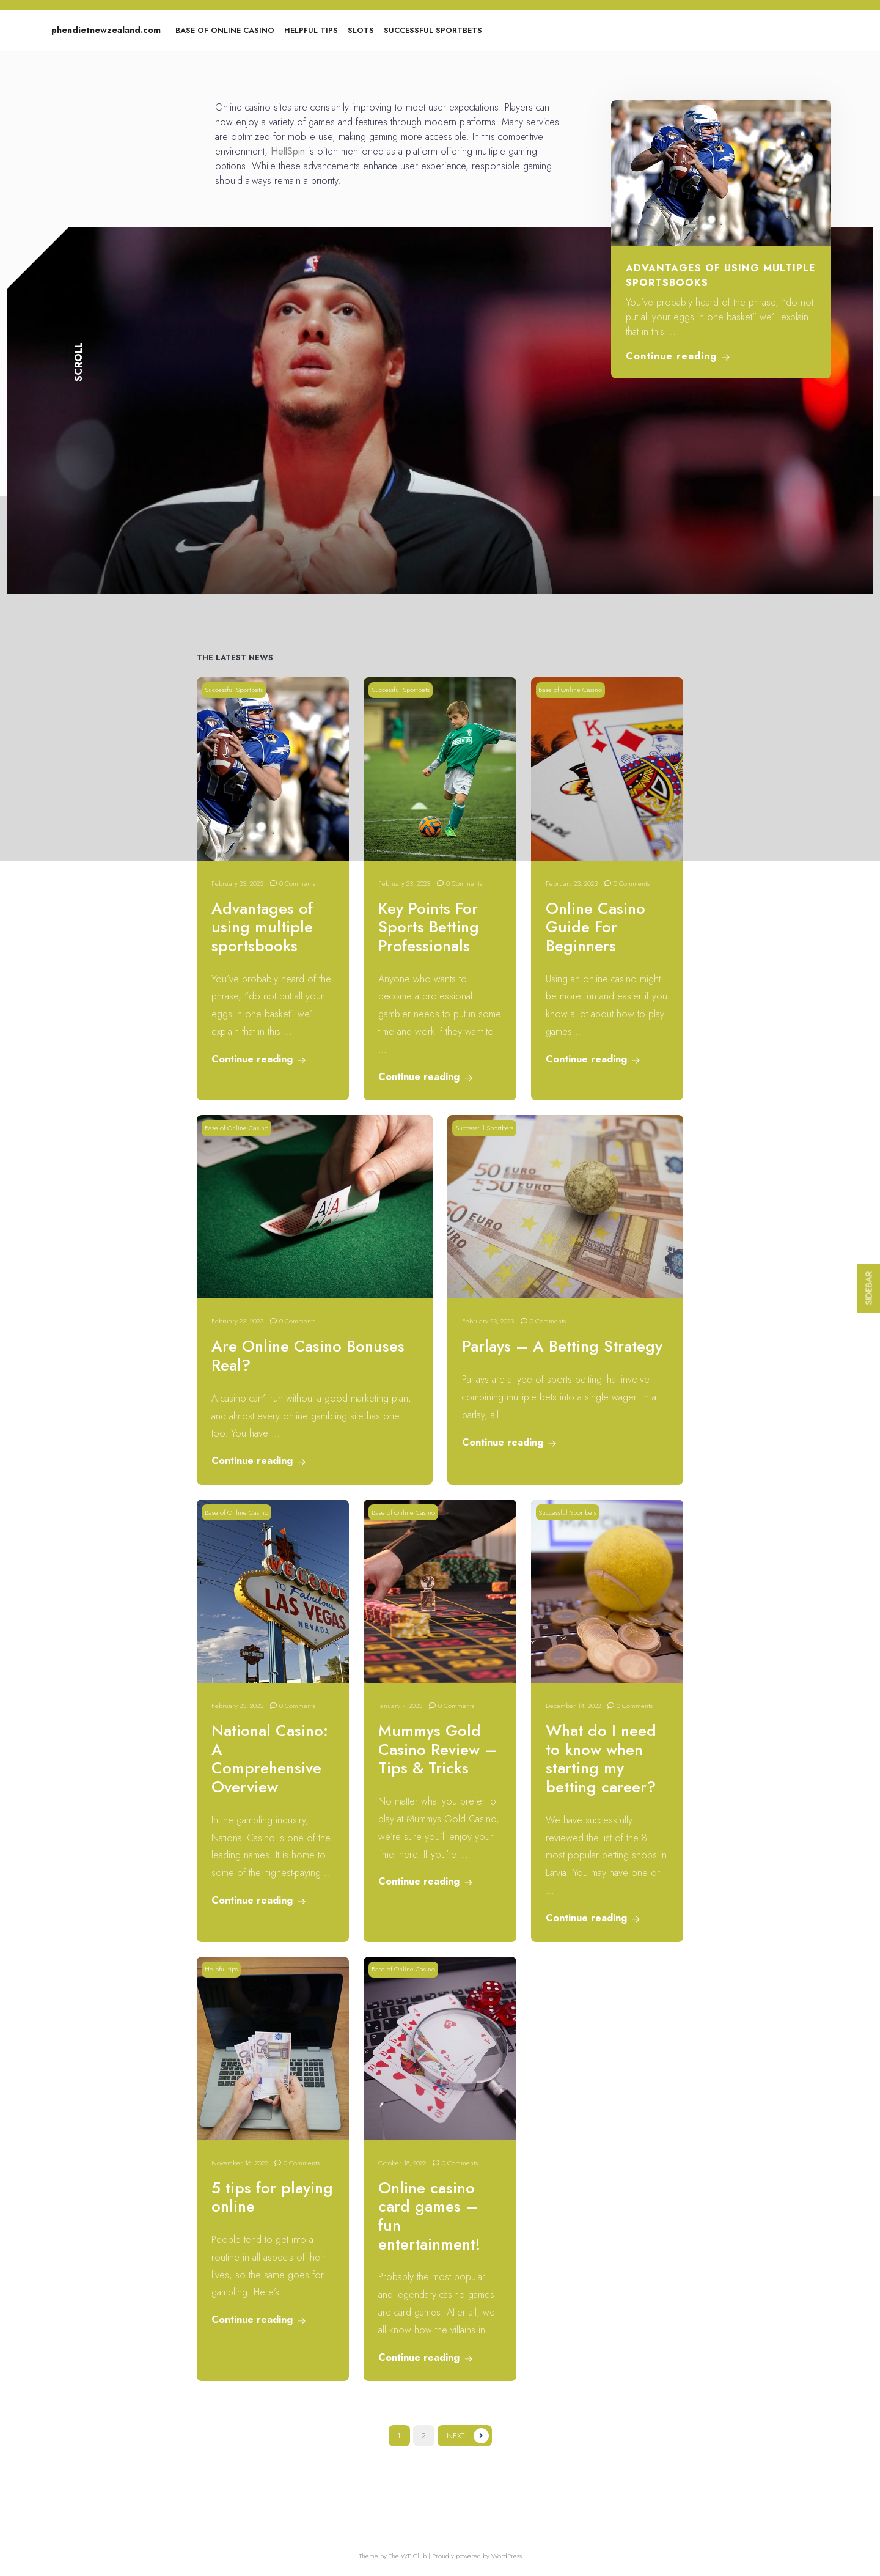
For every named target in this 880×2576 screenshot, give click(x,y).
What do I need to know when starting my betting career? (601, 1759)
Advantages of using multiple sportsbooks (262, 927)
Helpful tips (311, 30)
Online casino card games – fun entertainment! (429, 2216)
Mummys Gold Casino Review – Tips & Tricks (437, 1749)
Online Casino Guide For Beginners (595, 927)
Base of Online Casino (224, 30)
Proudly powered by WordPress (477, 2556)
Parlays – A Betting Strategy (562, 1346)
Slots (361, 30)
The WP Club (408, 2556)
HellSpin (288, 151)
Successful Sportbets (433, 30)
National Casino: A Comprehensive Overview (269, 1759)
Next (455, 2436)
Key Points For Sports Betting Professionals (428, 927)
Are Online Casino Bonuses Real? (308, 1356)
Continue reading (678, 356)
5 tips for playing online (272, 2197)
